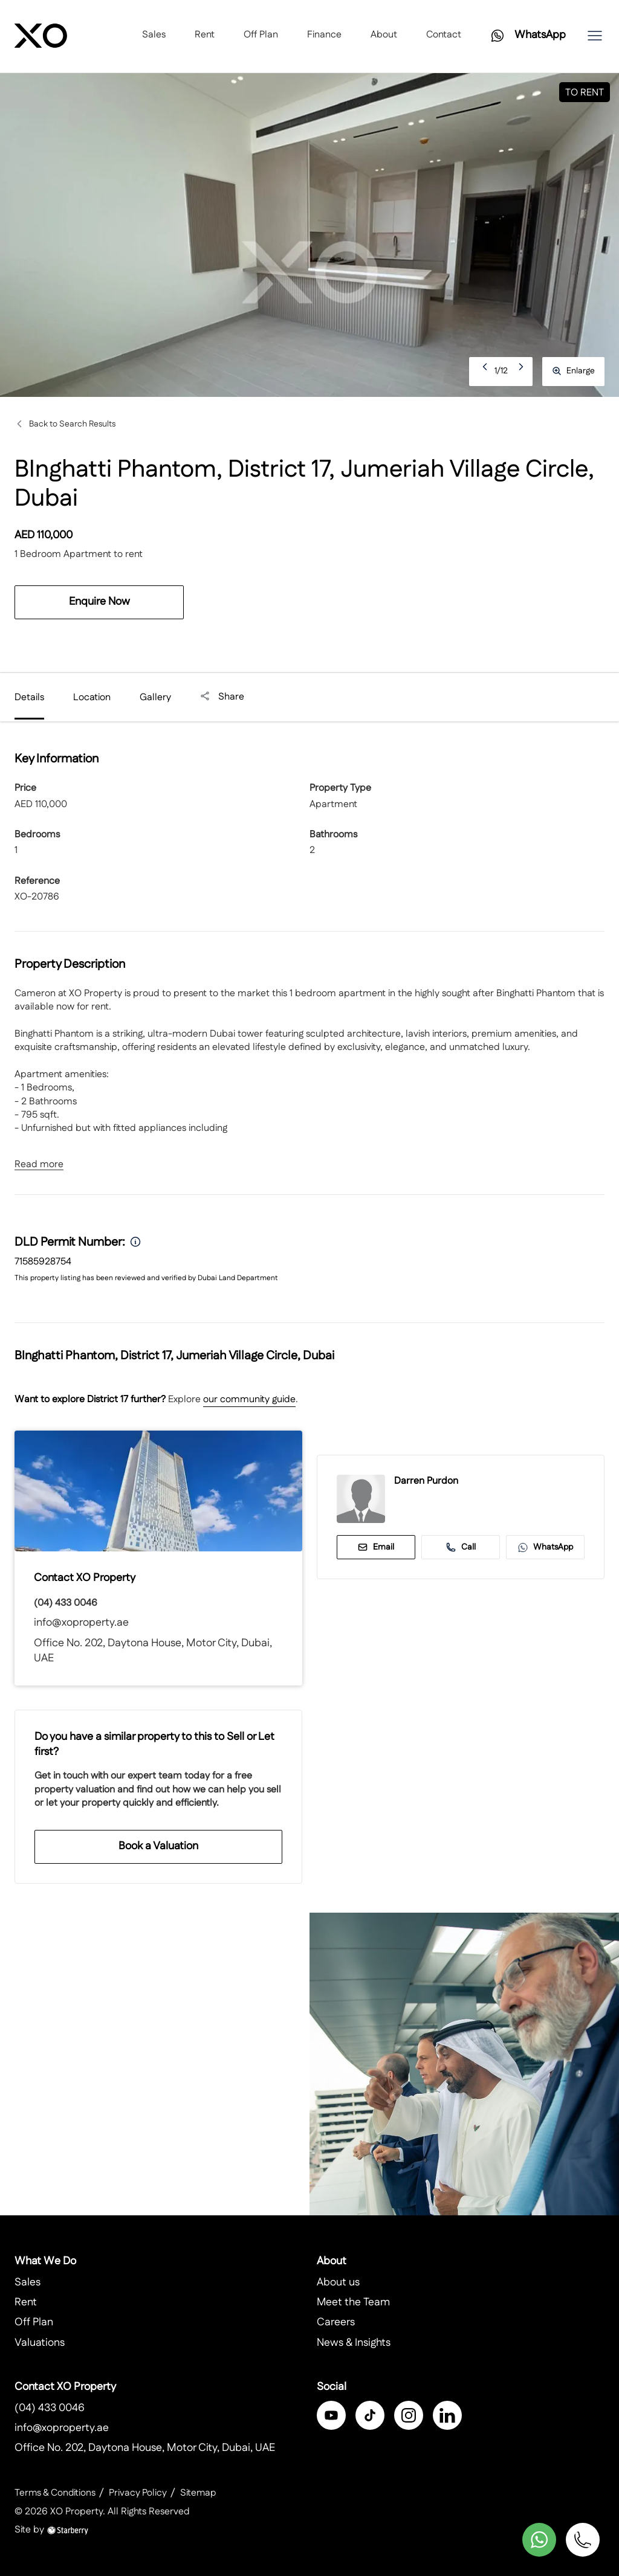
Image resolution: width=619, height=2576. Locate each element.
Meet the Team (354, 2303)
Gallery (155, 697)
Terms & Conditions (56, 2493)
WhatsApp (545, 1547)
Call (461, 1547)
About (384, 36)
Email (376, 1547)
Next (522, 371)
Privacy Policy (140, 2493)
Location (92, 697)
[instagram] (408, 2415)
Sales (154, 36)
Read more (39, 1165)
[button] (594, 36)
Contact (443, 36)
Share (222, 697)
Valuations (40, 2343)
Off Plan (261, 36)
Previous (486, 371)
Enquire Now (99, 602)
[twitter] (369, 2415)
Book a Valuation (158, 1846)
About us (338, 2283)
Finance (324, 36)
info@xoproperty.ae (81, 1623)
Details (29, 697)
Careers (336, 2323)
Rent (205, 36)
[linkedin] (447, 2415)
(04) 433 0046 (65, 1603)
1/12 (501, 371)
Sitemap (201, 2493)
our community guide (249, 1399)
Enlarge (573, 371)
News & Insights (354, 2343)
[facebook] (331, 2415)
